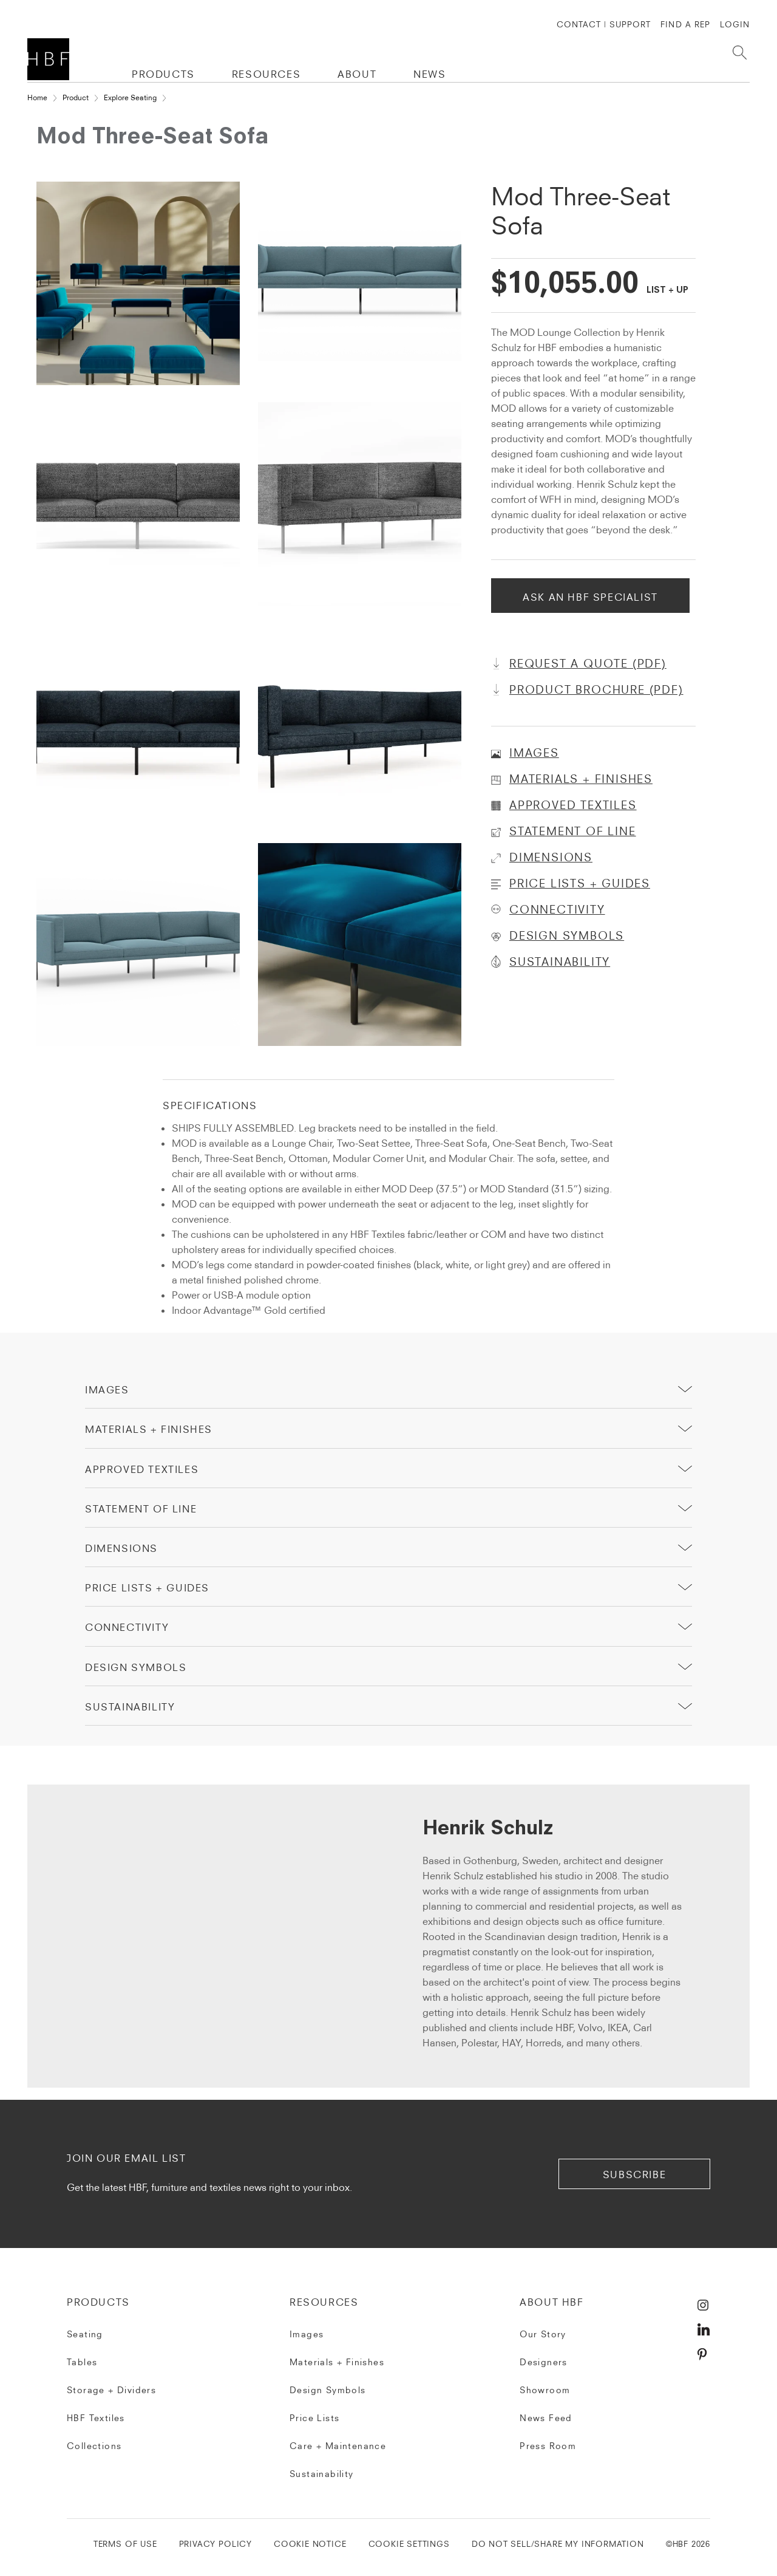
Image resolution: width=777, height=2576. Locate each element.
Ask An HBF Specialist (590, 597)
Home (37, 97)
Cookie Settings (409, 2544)
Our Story (543, 2334)
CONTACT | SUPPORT (604, 24)
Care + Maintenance (338, 2446)
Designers (544, 2362)
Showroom (545, 2390)
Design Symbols (135, 1667)
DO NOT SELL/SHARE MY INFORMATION (558, 2544)
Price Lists (314, 2418)
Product (76, 97)
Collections (94, 2446)
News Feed (546, 2418)
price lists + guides (147, 1588)
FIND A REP (685, 24)
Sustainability (322, 2474)
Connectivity (127, 1627)
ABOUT (357, 74)
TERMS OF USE (125, 2544)
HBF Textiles (96, 2418)
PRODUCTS (163, 74)
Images (107, 1390)
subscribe (634, 2174)
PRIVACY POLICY (215, 2544)
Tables (82, 2362)
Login (735, 24)
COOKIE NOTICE (310, 2544)
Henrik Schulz (487, 1829)
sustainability (130, 1707)
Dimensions (121, 1548)
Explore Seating (130, 97)
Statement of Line (141, 1509)
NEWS (429, 74)
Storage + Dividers (111, 2390)
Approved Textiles (141, 1469)
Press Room (548, 2446)
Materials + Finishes (148, 1429)
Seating (85, 2334)
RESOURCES (266, 74)
